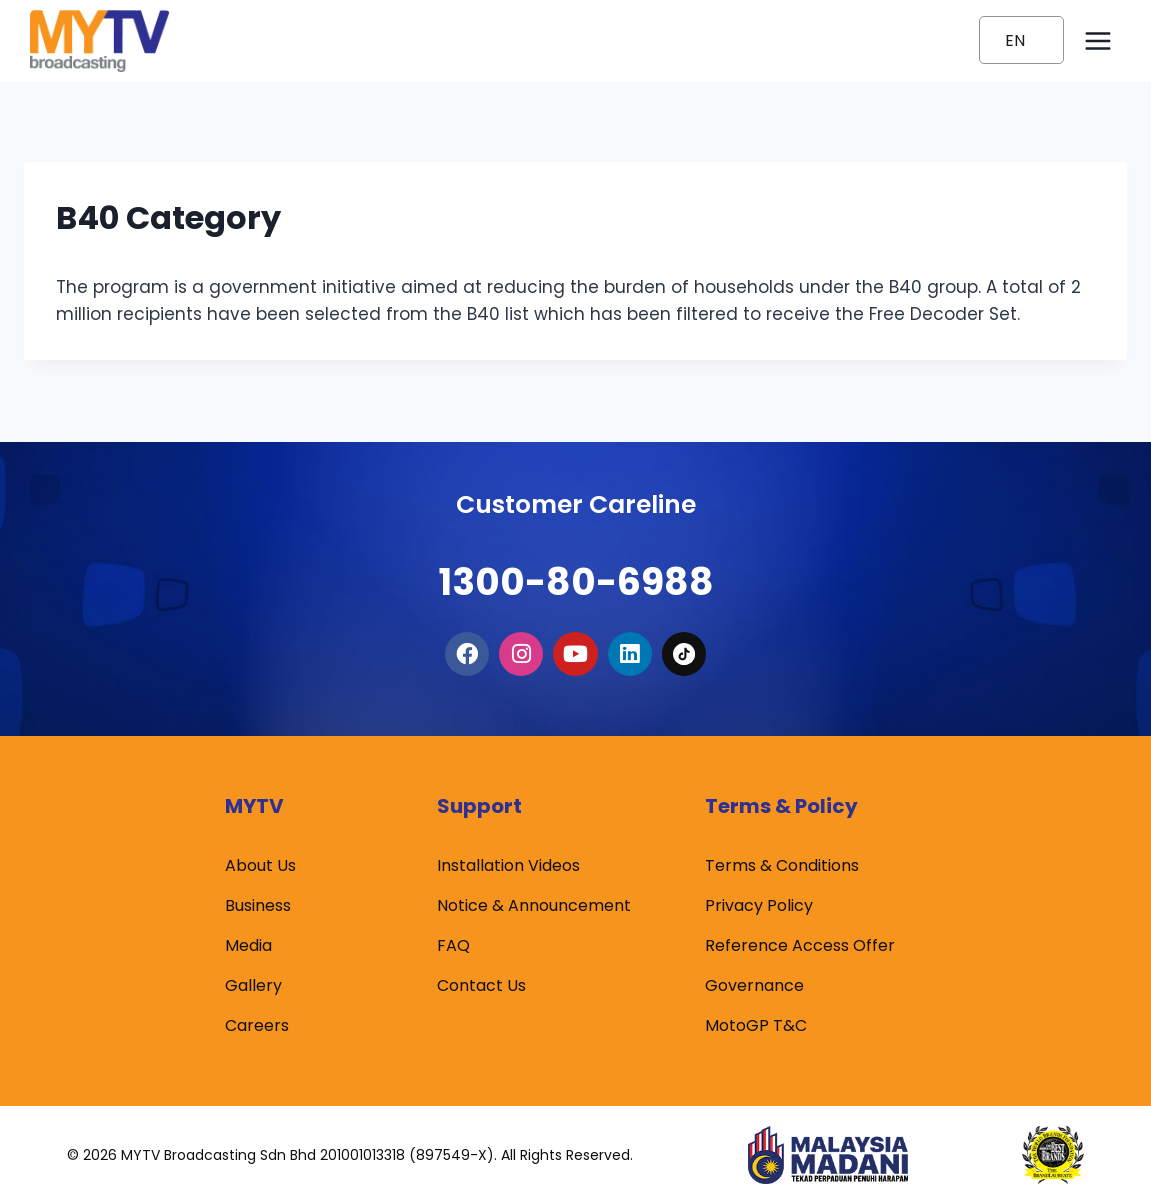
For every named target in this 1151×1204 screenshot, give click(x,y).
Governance (754, 985)
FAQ (453, 945)
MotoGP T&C (756, 1025)
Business (258, 905)
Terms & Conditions (782, 865)
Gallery (253, 985)
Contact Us (481, 985)
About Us (260, 865)
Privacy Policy (759, 905)
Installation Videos (508, 865)
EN (1015, 40)
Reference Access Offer (800, 945)
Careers (257, 1025)
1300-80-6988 (576, 566)
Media (248, 945)
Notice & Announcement (534, 905)
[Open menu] (1097, 40)
